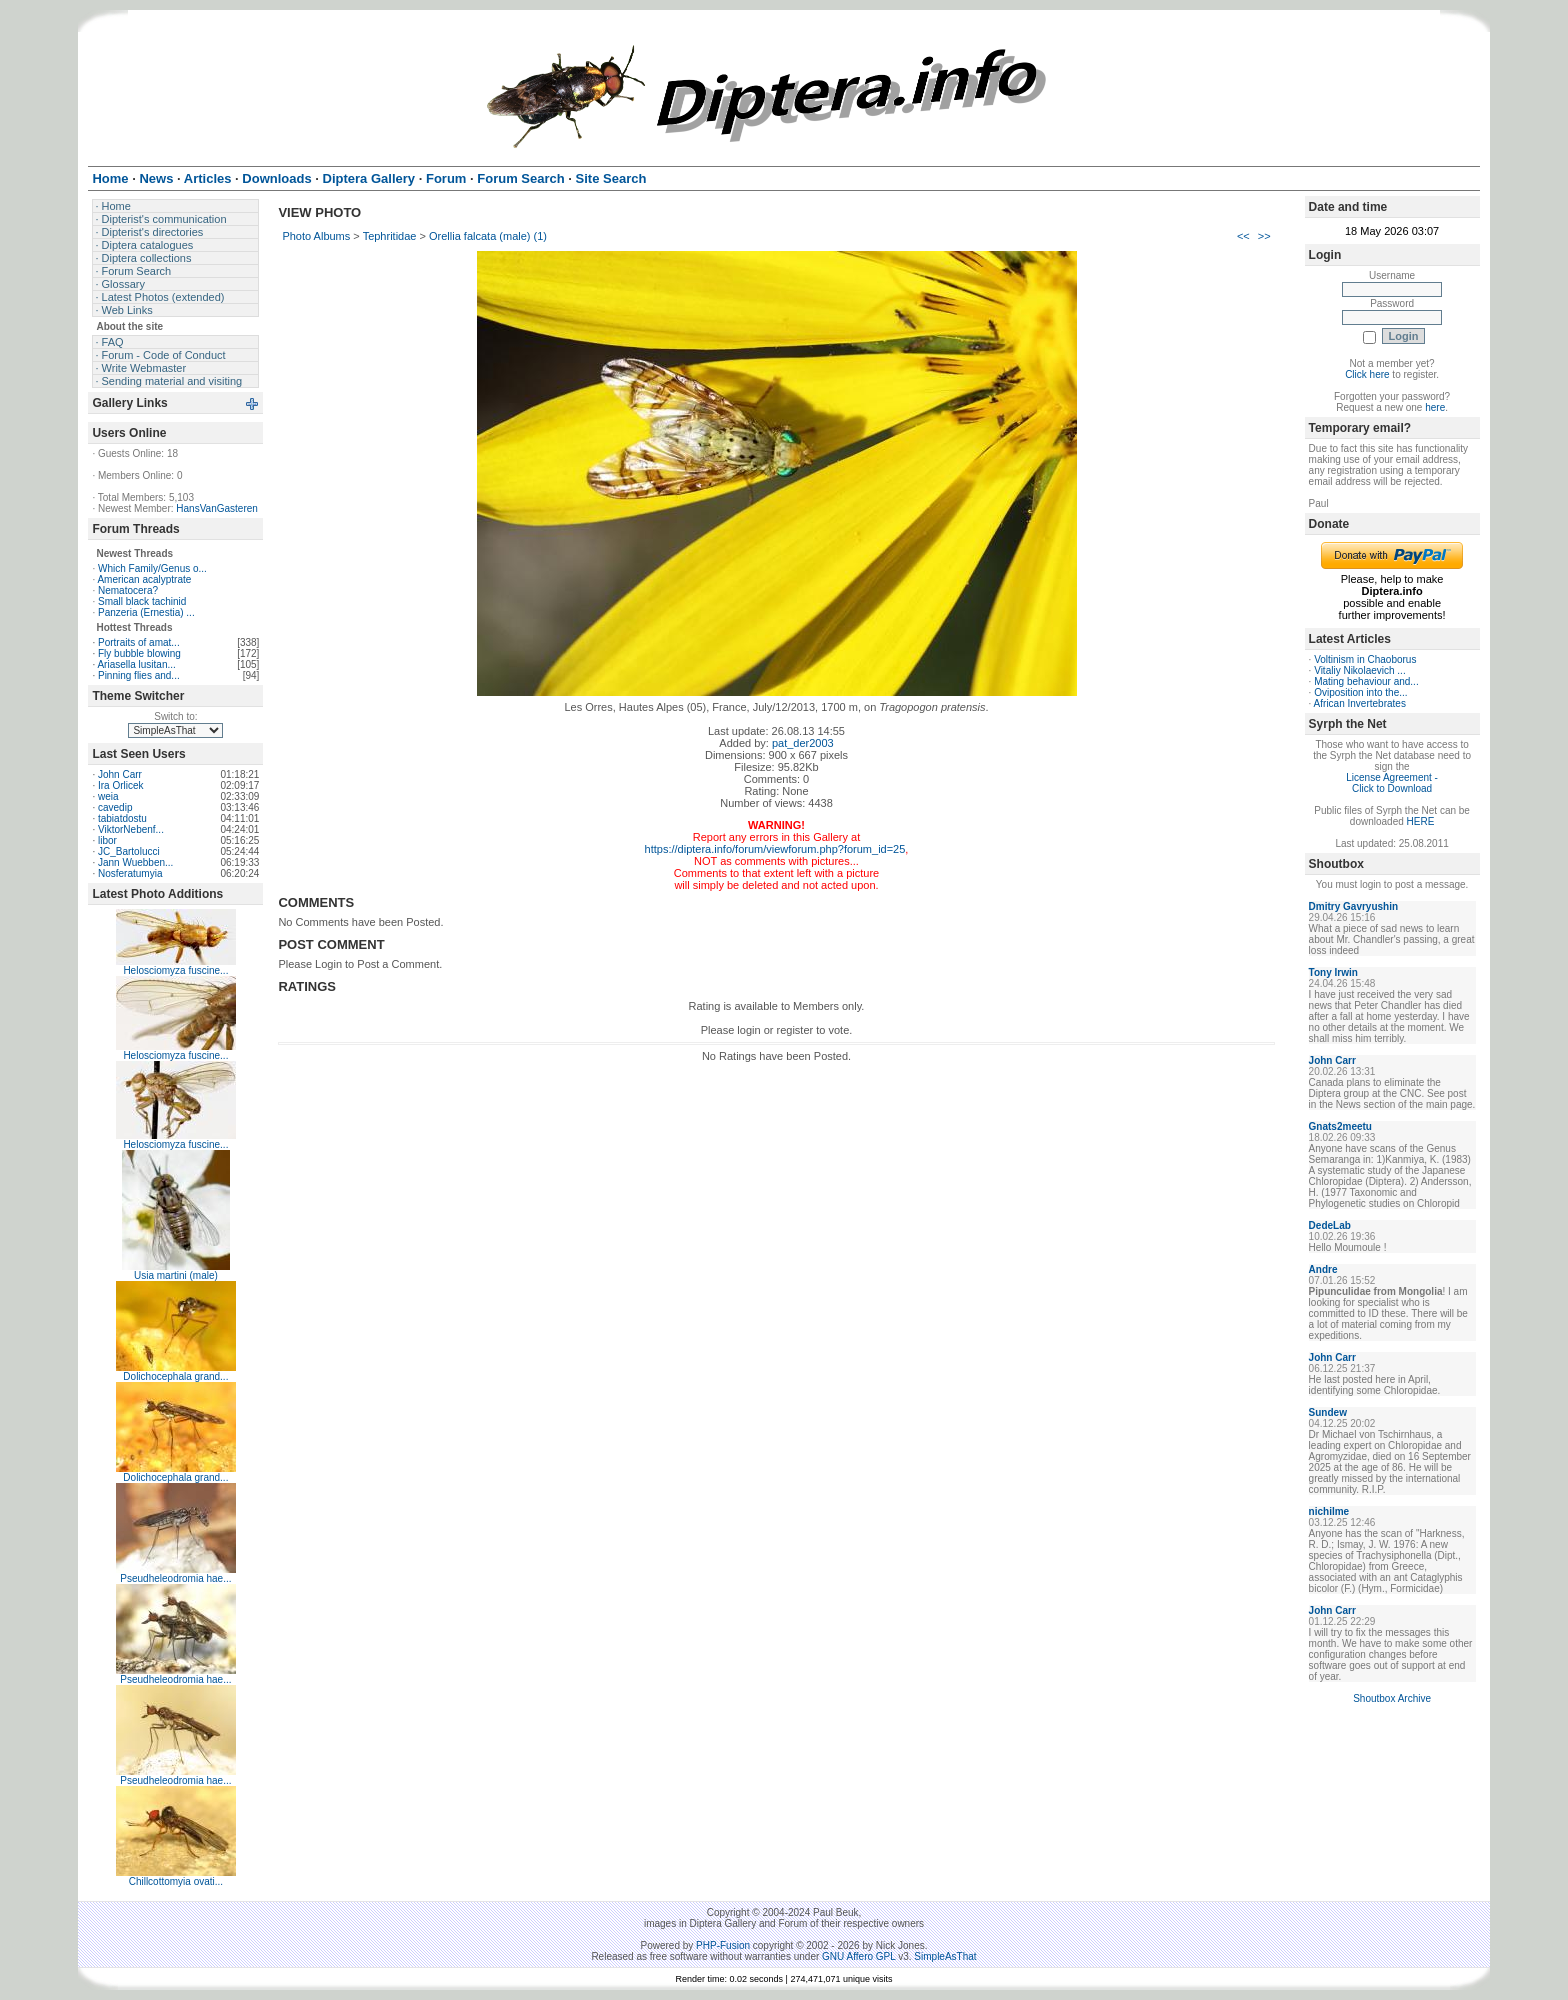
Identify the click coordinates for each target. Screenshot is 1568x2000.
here (1435, 407)
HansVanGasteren (217, 508)
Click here (1367, 374)
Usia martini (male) (176, 1275)
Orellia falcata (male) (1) (488, 236)
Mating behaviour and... (1366, 681)
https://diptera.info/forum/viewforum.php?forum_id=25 (775, 849)
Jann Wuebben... (135, 862)
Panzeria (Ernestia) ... (146, 612)
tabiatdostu (122, 818)
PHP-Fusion (723, 1945)
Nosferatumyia (130, 873)
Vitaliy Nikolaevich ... (1360, 670)
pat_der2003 (803, 743)
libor (107, 840)
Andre (1323, 1269)
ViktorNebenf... (131, 829)
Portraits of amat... (139, 642)
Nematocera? (128, 590)
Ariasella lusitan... (136, 664)
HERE (1421, 821)
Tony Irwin (1333, 972)
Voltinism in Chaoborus (1365, 659)
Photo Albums (316, 236)
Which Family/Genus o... (152, 568)
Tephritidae (390, 236)
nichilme (1329, 1511)
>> (1264, 236)
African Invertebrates (1360, 703)
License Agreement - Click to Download (1392, 783)
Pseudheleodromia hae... (175, 1578)
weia (108, 796)
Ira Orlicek (121, 785)
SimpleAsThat (945, 1956)
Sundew (1328, 1412)
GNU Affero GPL (858, 1956)
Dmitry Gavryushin (1353, 906)
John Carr (120, 774)
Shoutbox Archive (1392, 1698)
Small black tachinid (142, 601)
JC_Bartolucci (129, 851)
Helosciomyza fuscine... (175, 970)
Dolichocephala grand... (175, 1376)
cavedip (115, 807)
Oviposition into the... (1360, 692)
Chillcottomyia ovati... (176, 1881)
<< (1243, 236)
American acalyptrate (144, 579)
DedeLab (1330, 1225)
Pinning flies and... (139, 675)
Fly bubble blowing (139, 653)
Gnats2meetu (1340, 1126)
